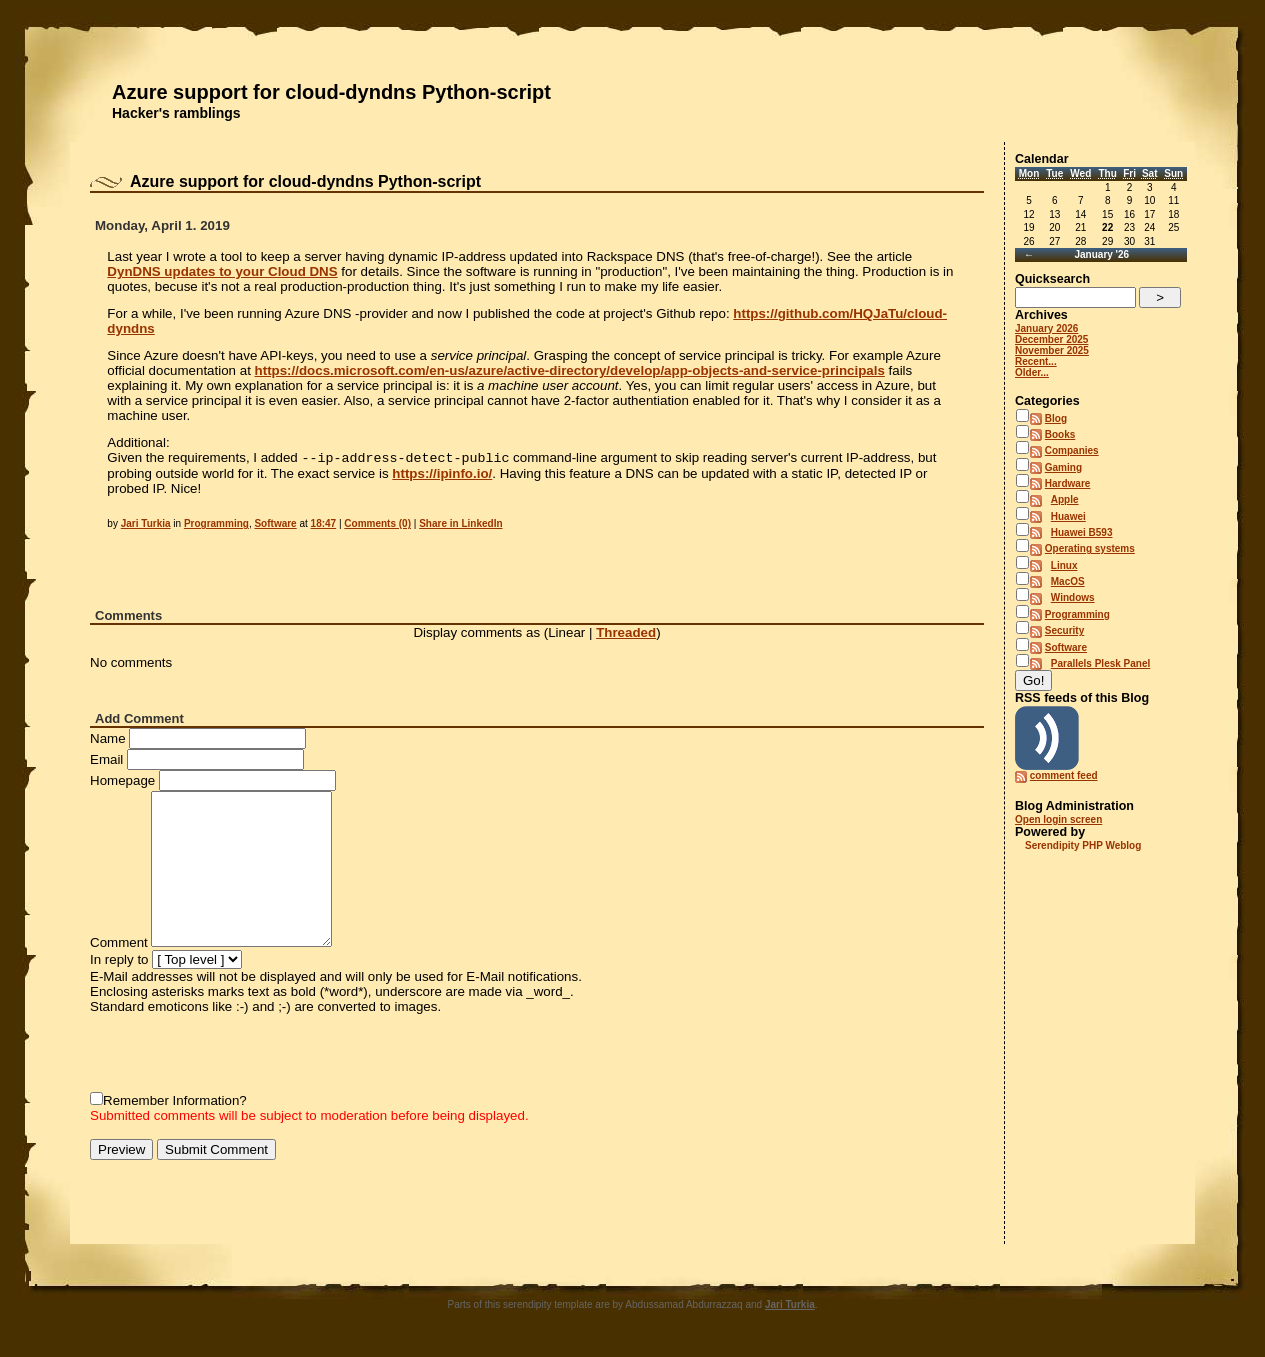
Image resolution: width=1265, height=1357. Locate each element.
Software (275, 525)
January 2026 (1046, 328)
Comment (119, 944)
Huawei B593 (1082, 532)
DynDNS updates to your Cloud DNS (222, 271)
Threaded (626, 634)
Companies (1072, 450)
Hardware (1068, 483)
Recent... (1036, 361)
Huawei (1068, 516)
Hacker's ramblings (176, 113)
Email (106, 761)
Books (1060, 434)
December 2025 (1051, 339)
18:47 (324, 525)
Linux (1064, 565)
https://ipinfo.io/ (442, 475)
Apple (1065, 499)
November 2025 (1052, 350)
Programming (216, 525)
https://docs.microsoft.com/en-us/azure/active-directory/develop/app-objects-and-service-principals (570, 370)
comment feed (1064, 775)
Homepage (122, 782)
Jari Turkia (146, 525)
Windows (1073, 597)
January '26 (1101, 254)
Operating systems (1090, 548)
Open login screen (1058, 819)
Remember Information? (175, 1102)
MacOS (1068, 581)
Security (1064, 630)
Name (108, 740)
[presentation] (242, 1055)
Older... (1032, 372)
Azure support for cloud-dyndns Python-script (331, 92)
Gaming (1063, 467)
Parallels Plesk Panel (1101, 663)
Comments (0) (377, 525)
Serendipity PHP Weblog (1083, 845)
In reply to (119, 961)
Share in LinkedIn (460, 525)
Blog (1056, 418)
